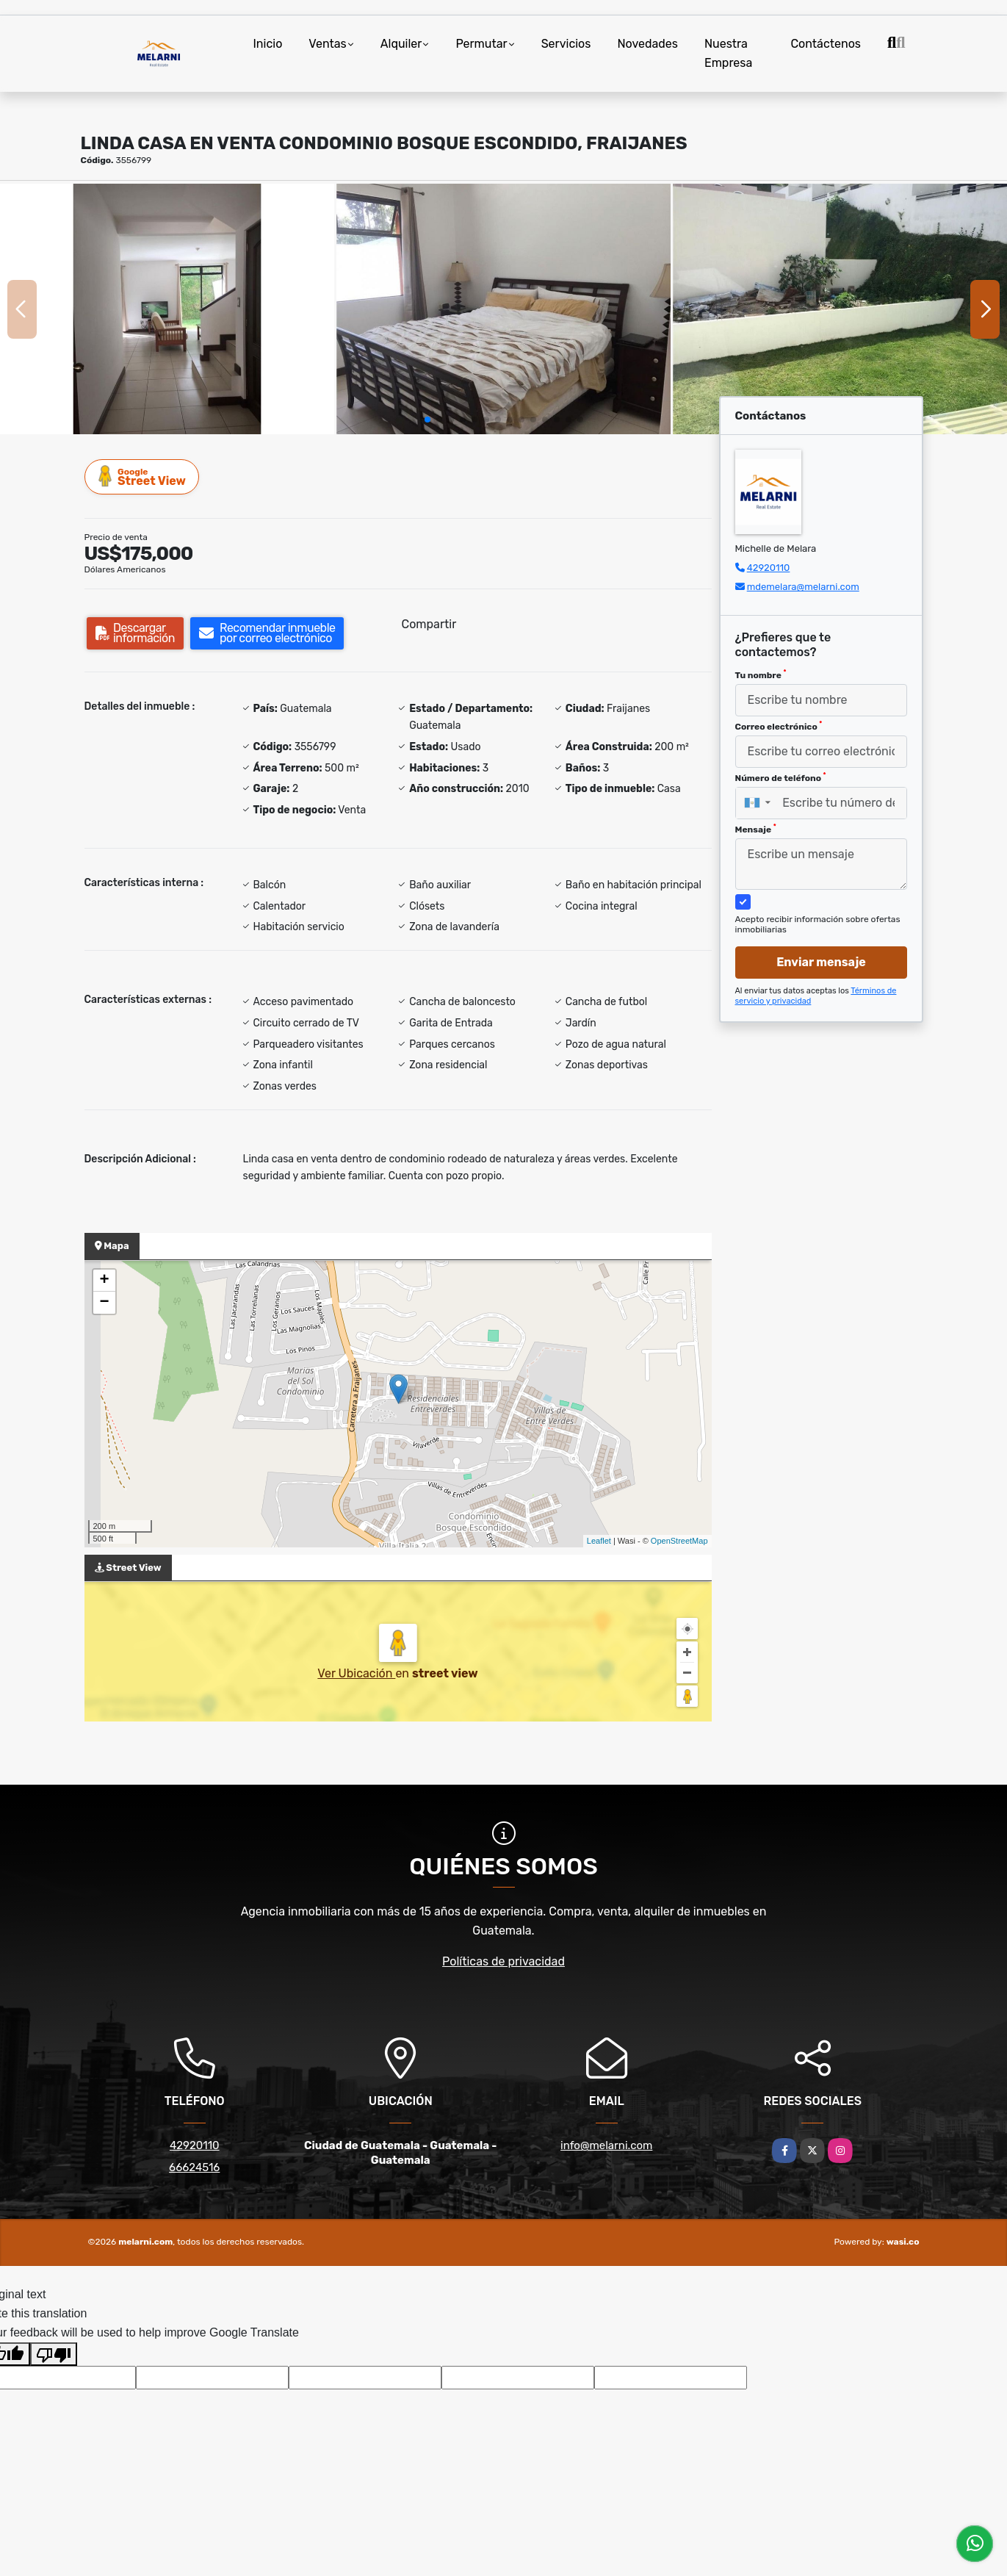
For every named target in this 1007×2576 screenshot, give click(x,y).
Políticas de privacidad (503, 1961)
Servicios (566, 44)
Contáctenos (825, 44)
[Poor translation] (53, 2354)
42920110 (768, 567)
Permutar (481, 44)
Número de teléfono (780, 777)
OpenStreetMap (679, 1540)
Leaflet (599, 1540)
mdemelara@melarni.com (803, 586)
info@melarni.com (606, 2145)
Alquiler (401, 44)
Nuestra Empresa (728, 53)
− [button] (104, 1303)
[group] (167, 309)
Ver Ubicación (356, 1673)
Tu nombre (761, 674)
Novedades (647, 44)
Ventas (327, 44)
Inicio (268, 44)
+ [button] (104, 1281)
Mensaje (755, 829)
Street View (142, 476)
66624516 (194, 2167)
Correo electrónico (779, 726)
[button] (427, 419)
